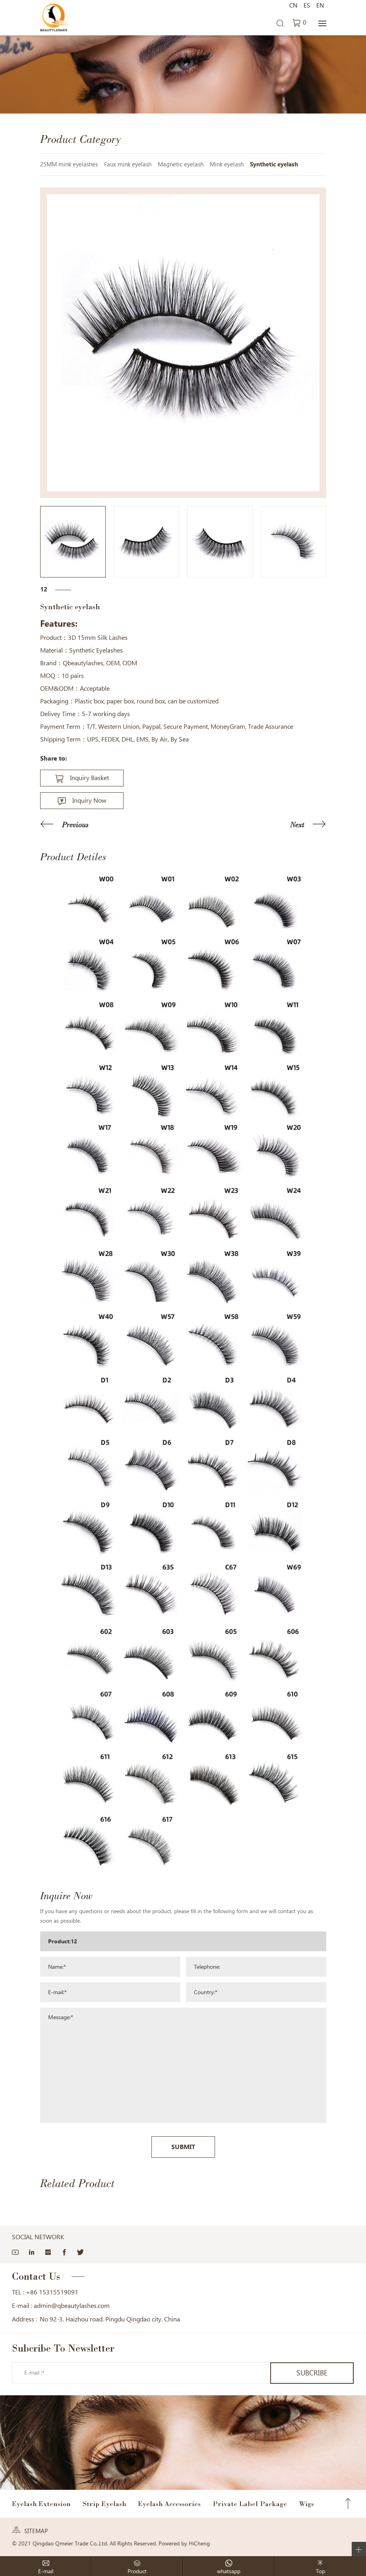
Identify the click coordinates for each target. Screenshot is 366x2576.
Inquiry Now (89, 800)
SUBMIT (183, 2147)
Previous (75, 824)
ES (307, 5)
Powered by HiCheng (184, 2543)
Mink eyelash (227, 164)
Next (297, 824)
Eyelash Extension (41, 2503)
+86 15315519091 (52, 2292)
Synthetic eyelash (274, 164)
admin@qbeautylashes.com (72, 2306)
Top (348, 2504)
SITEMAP (36, 2531)
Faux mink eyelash (127, 164)
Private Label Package (250, 2503)
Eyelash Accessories (169, 2503)
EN (320, 5)
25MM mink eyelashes (69, 164)
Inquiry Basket (89, 778)
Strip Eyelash (104, 2503)
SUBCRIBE (311, 2373)
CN (293, 5)
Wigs (306, 2503)
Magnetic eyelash (180, 164)
